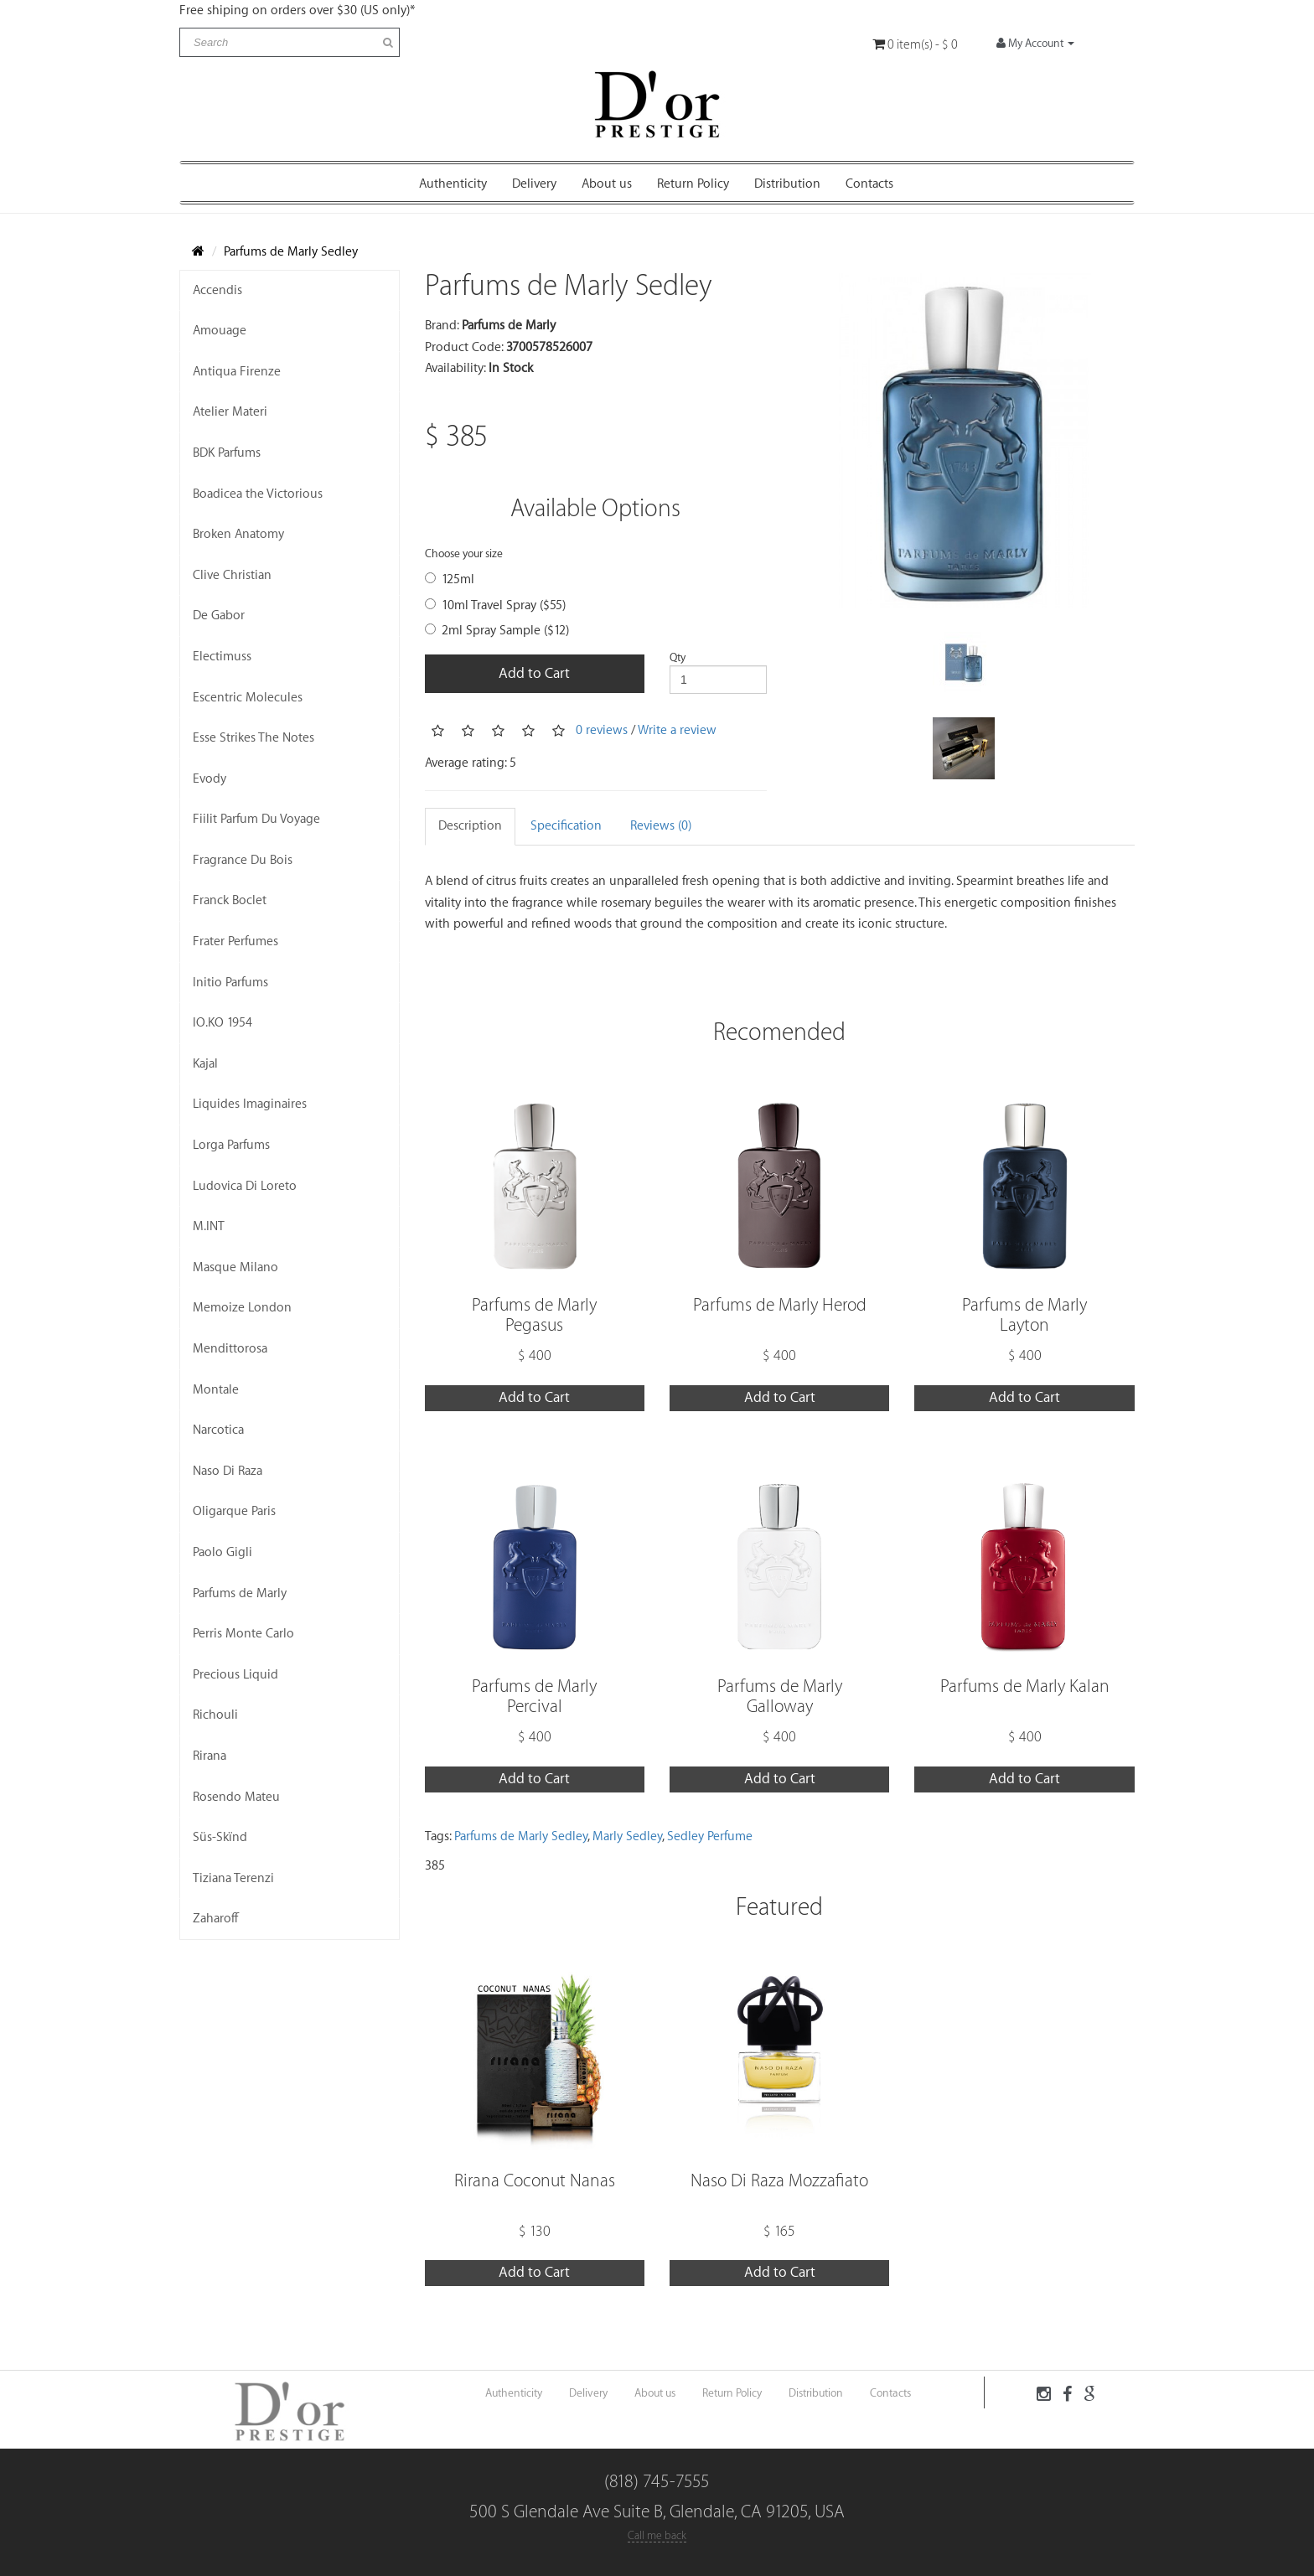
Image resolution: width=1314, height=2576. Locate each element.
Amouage (219, 330)
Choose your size (464, 553)
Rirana (209, 1756)
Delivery (534, 184)
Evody (209, 779)
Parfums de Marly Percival (534, 1696)
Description (470, 826)
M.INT (209, 1226)
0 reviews (602, 729)
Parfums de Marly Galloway (779, 1696)
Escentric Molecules (248, 698)
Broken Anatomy (238, 534)
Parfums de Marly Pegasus (534, 1315)
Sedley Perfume (710, 1836)
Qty (677, 657)
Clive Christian (232, 575)
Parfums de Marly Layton (1024, 1315)
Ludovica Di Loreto (245, 1186)
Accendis (217, 290)
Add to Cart (534, 673)
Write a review (677, 729)
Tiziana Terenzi (233, 1878)
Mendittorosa (230, 1349)
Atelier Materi (230, 412)
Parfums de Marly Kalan (1025, 1686)
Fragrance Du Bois (242, 860)
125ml (449, 579)
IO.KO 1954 (222, 1023)
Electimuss (222, 656)
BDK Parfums (227, 453)
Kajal (205, 1064)
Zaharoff (216, 1918)
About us (607, 184)
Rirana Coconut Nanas (534, 2181)
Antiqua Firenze (237, 372)
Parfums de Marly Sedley (291, 252)
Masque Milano (235, 1267)
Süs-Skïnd (220, 1837)
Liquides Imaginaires (250, 1104)
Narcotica (218, 1430)
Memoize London (242, 1308)
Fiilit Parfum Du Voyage (256, 819)
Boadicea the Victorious (258, 494)
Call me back (657, 2535)
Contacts (869, 184)
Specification (566, 826)
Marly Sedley (627, 1836)
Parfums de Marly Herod (780, 1305)
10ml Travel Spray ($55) (495, 605)
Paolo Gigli (222, 1552)
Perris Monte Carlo (243, 1634)
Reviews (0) (660, 826)
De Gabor (219, 615)
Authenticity (453, 184)
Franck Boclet (229, 900)
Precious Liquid (235, 1675)
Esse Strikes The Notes (253, 738)
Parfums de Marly (240, 1593)
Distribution (787, 184)
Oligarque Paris (234, 1511)
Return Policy (693, 184)
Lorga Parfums (231, 1145)
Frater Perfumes (235, 941)
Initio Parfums (230, 982)
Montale (216, 1390)
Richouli (215, 1715)
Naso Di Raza (227, 1471)
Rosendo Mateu (236, 1797)
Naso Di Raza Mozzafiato (779, 2181)
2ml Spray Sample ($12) (497, 630)
